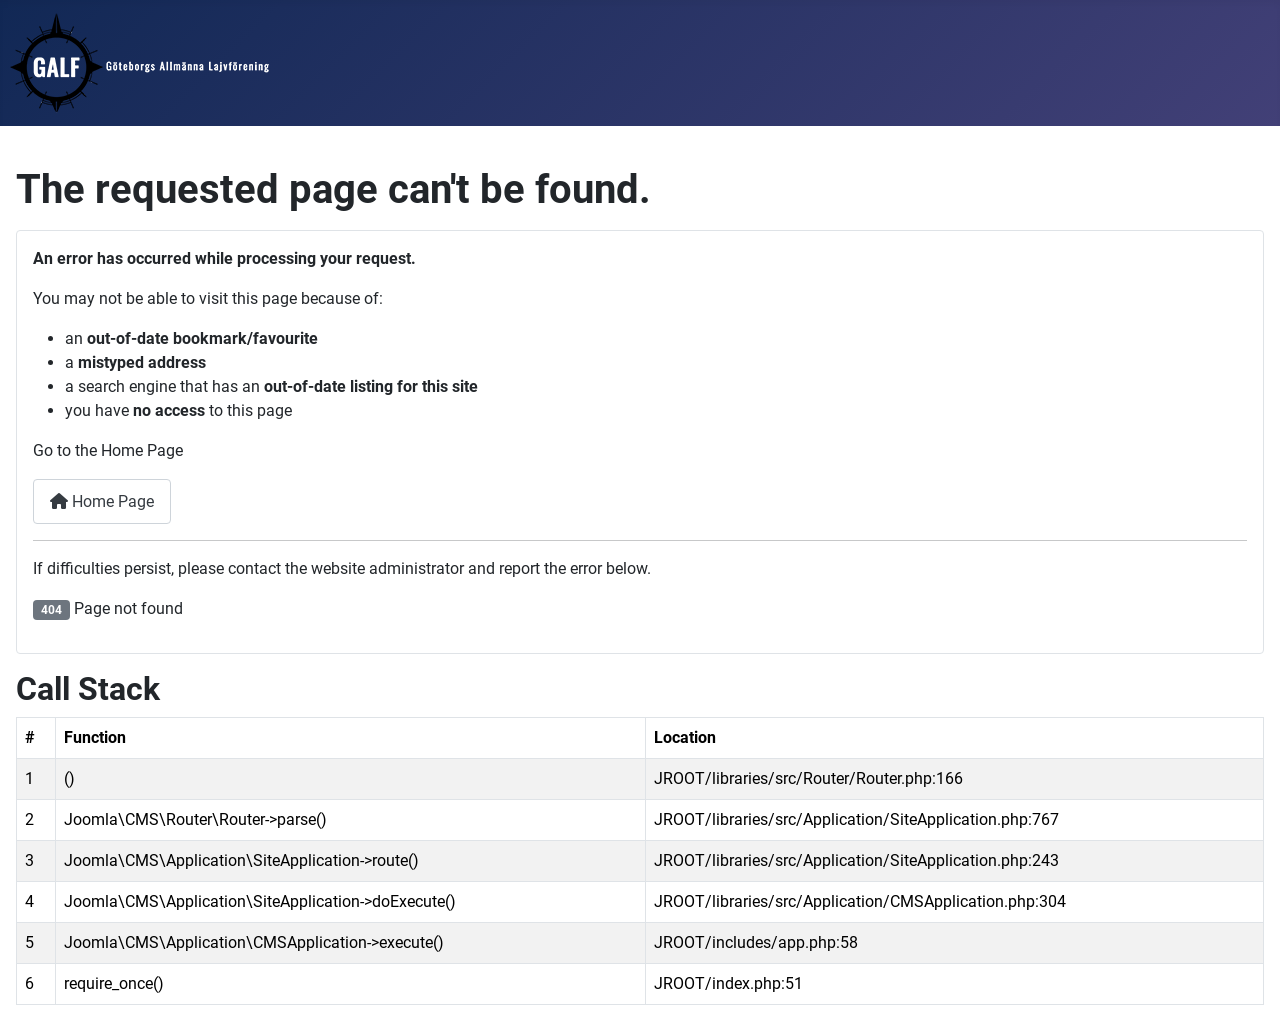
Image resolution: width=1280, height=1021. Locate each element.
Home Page (102, 501)
